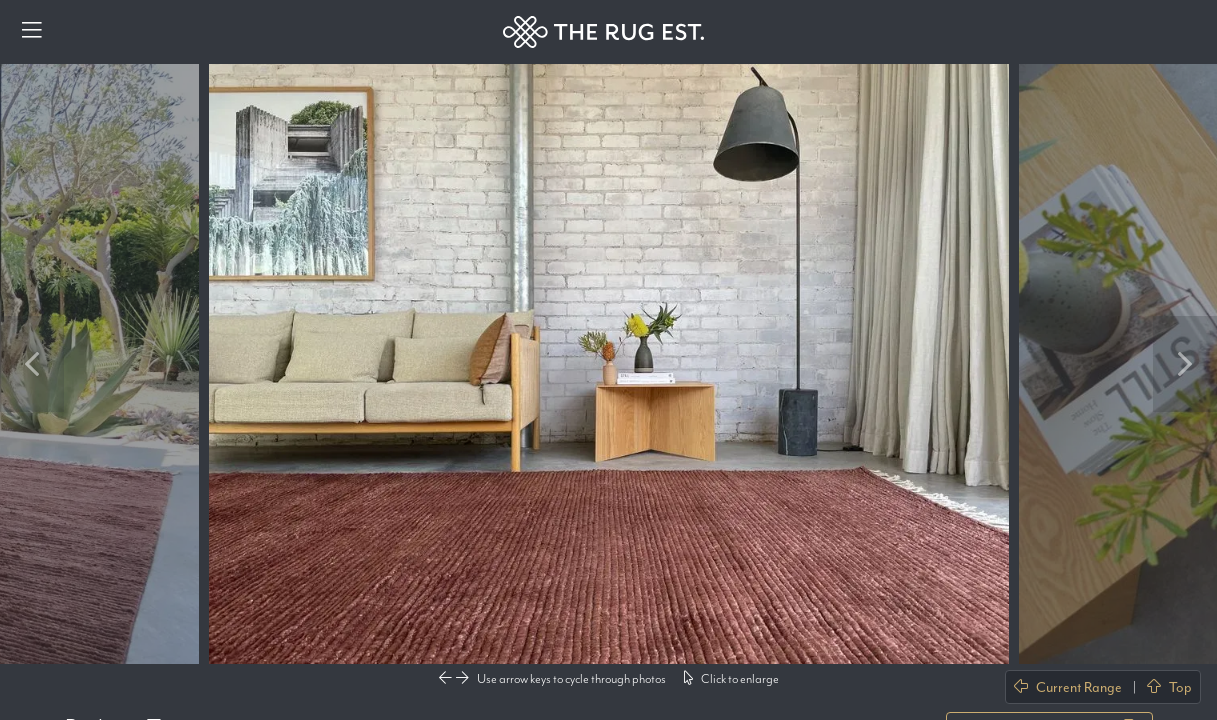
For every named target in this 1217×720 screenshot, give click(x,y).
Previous (32, 364)
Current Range (1068, 687)
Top (1169, 687)
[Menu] (32, 32)
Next (1185, 364)
